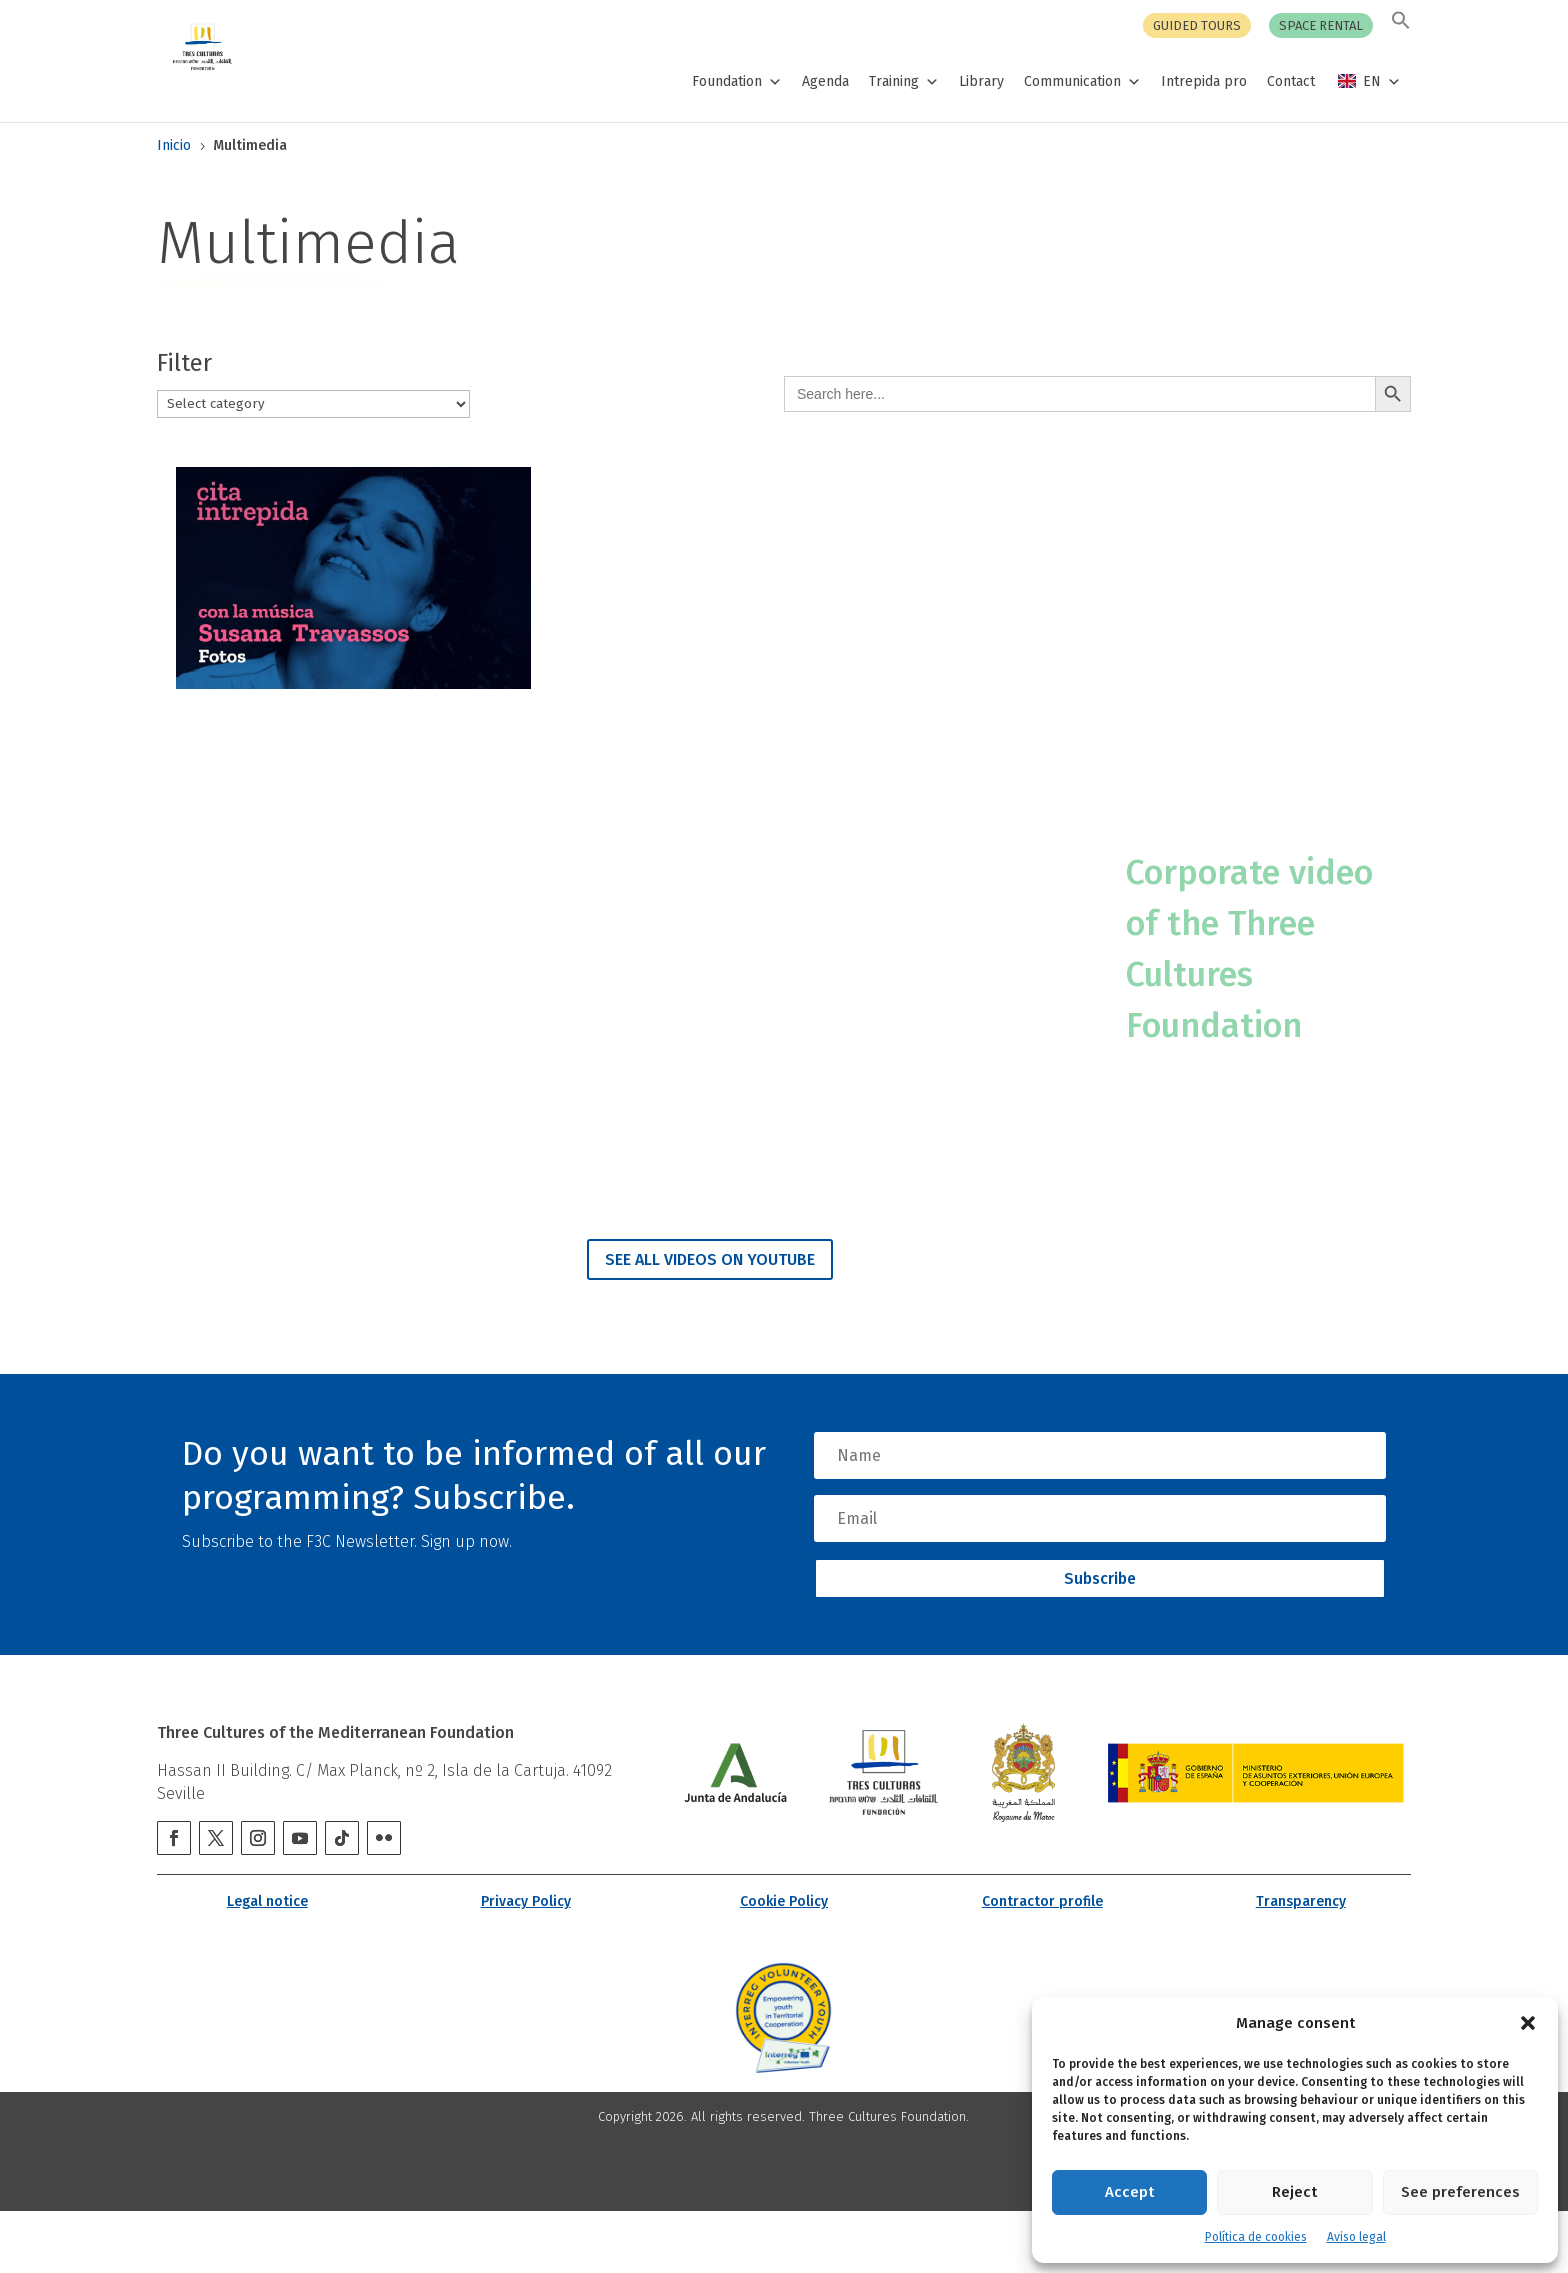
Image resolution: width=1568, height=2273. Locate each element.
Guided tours (1197, 26)
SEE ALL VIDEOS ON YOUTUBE (710, 1321)
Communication (1082, 82)
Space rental (1321, 26)
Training (904, 82)
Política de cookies (1256, 2237)
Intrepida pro (1204, 81)
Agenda (825, 81)
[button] (1528, 2023)
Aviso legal (1356, 2237)
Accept (1129, 2192)
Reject (1294, 2192)
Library (981, 81)
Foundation (737, 82)
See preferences (1460, 2192)
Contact (1291, 81)
